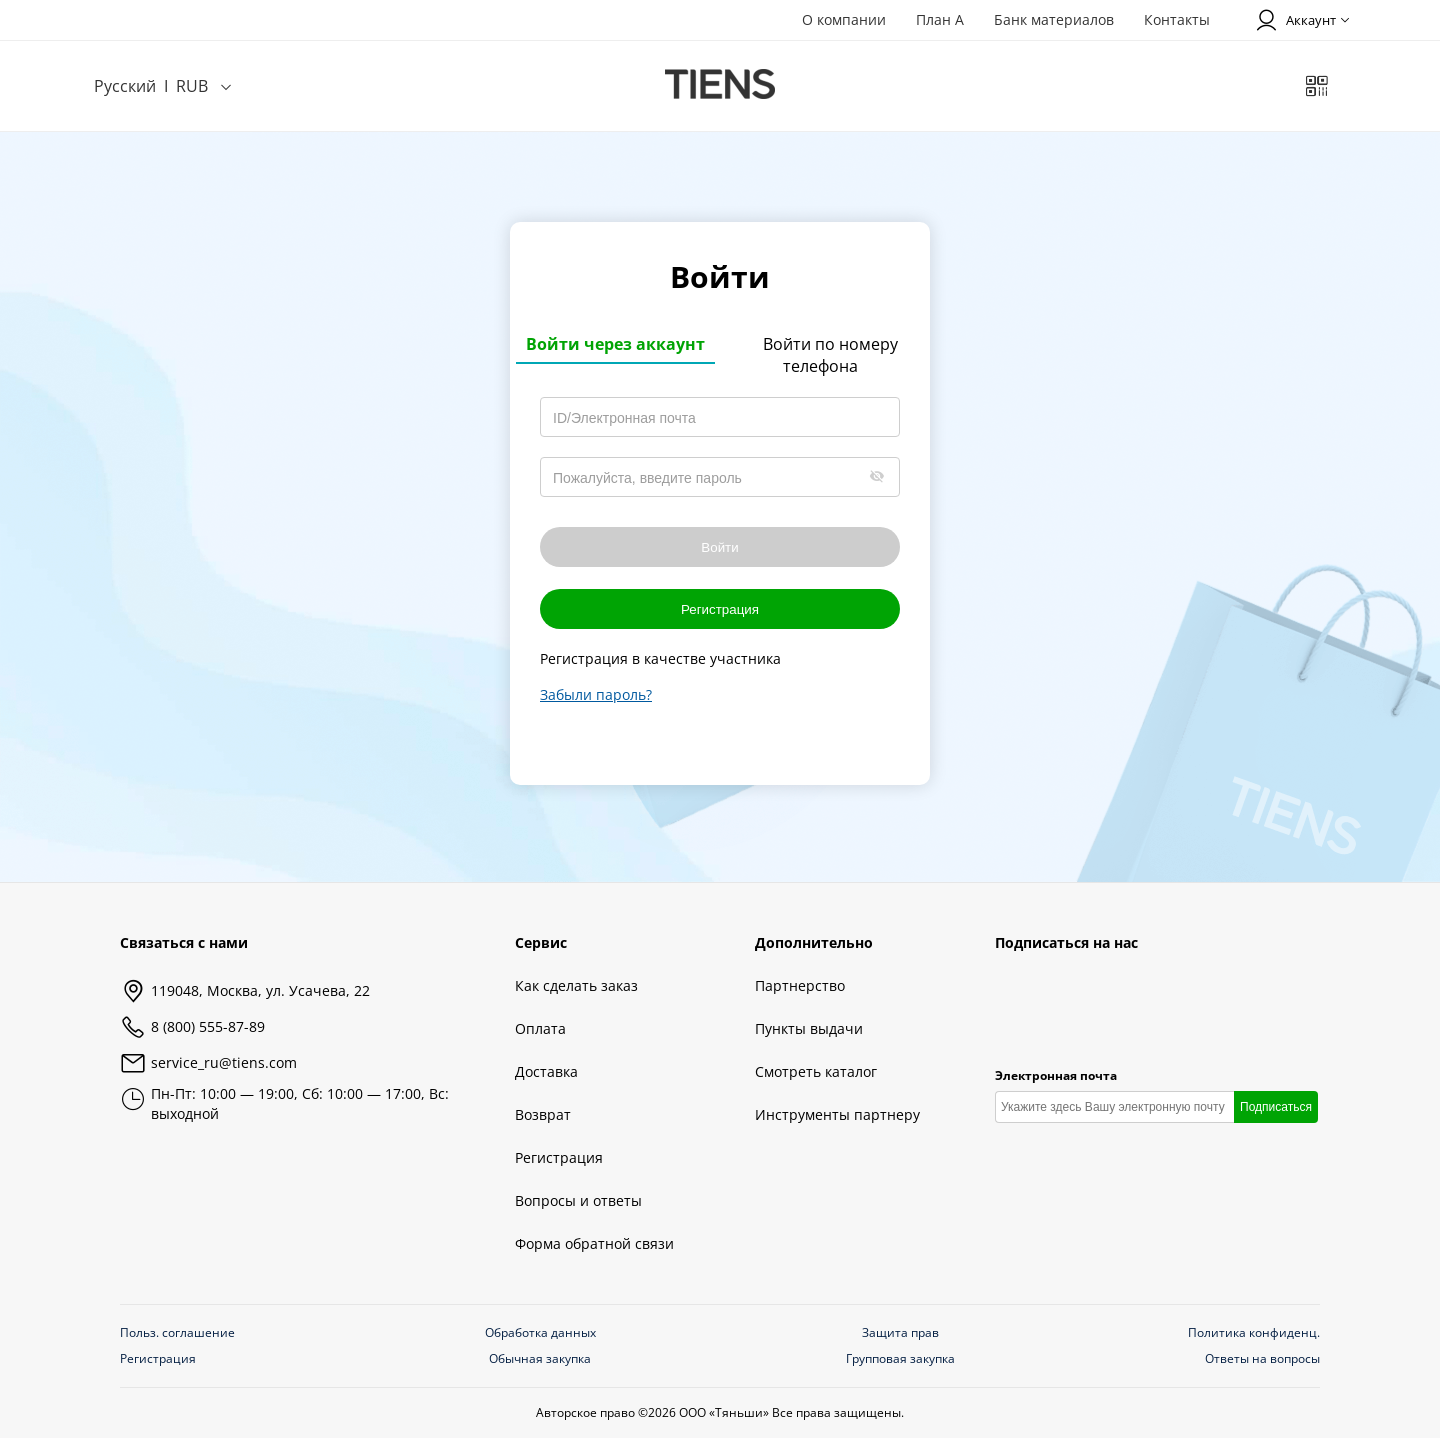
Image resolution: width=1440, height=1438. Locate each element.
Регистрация (720, 609)
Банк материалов (1054, 19)
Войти (719, 547)
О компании (844, 19)
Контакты (1177, 19)
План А (940, 19)
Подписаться (1276, 1107)
